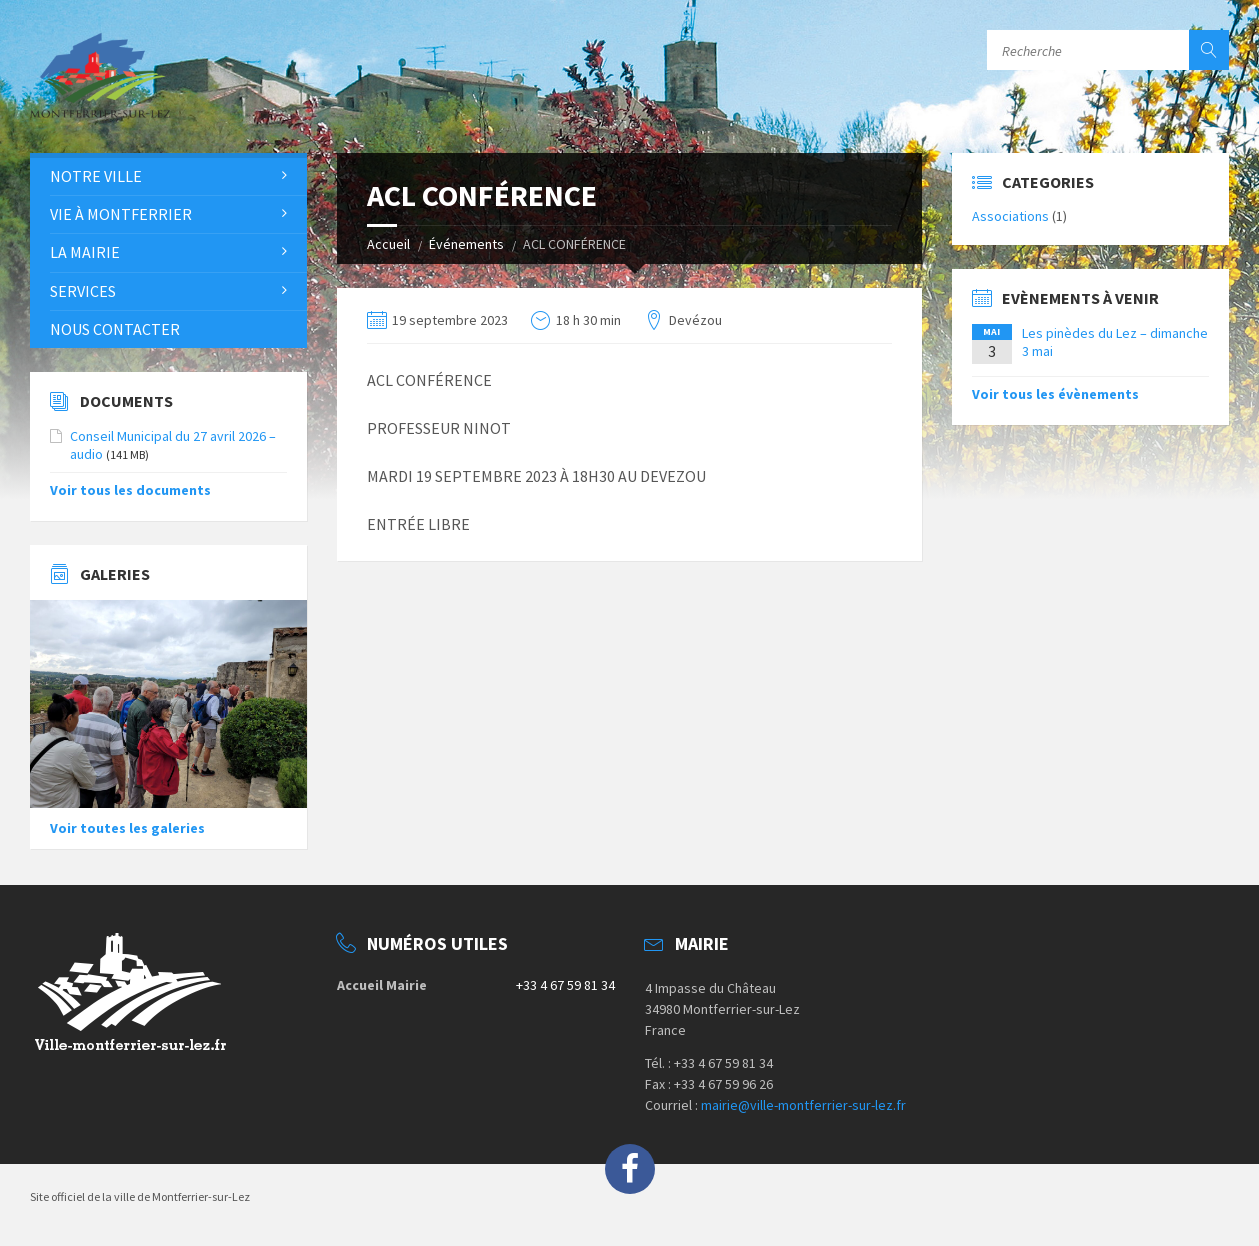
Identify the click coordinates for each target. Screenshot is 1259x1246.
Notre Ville (96, 176)
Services (83, 291)
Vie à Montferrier (121, 214)
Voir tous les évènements (1055, 394)
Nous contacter (115, 329)
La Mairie (85, 252)
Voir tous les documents (130, 490)
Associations (1010, 216)
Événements (466, 244)
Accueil (388, 244)
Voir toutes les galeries (127, 828)
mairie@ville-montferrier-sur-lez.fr (803, 1105)
